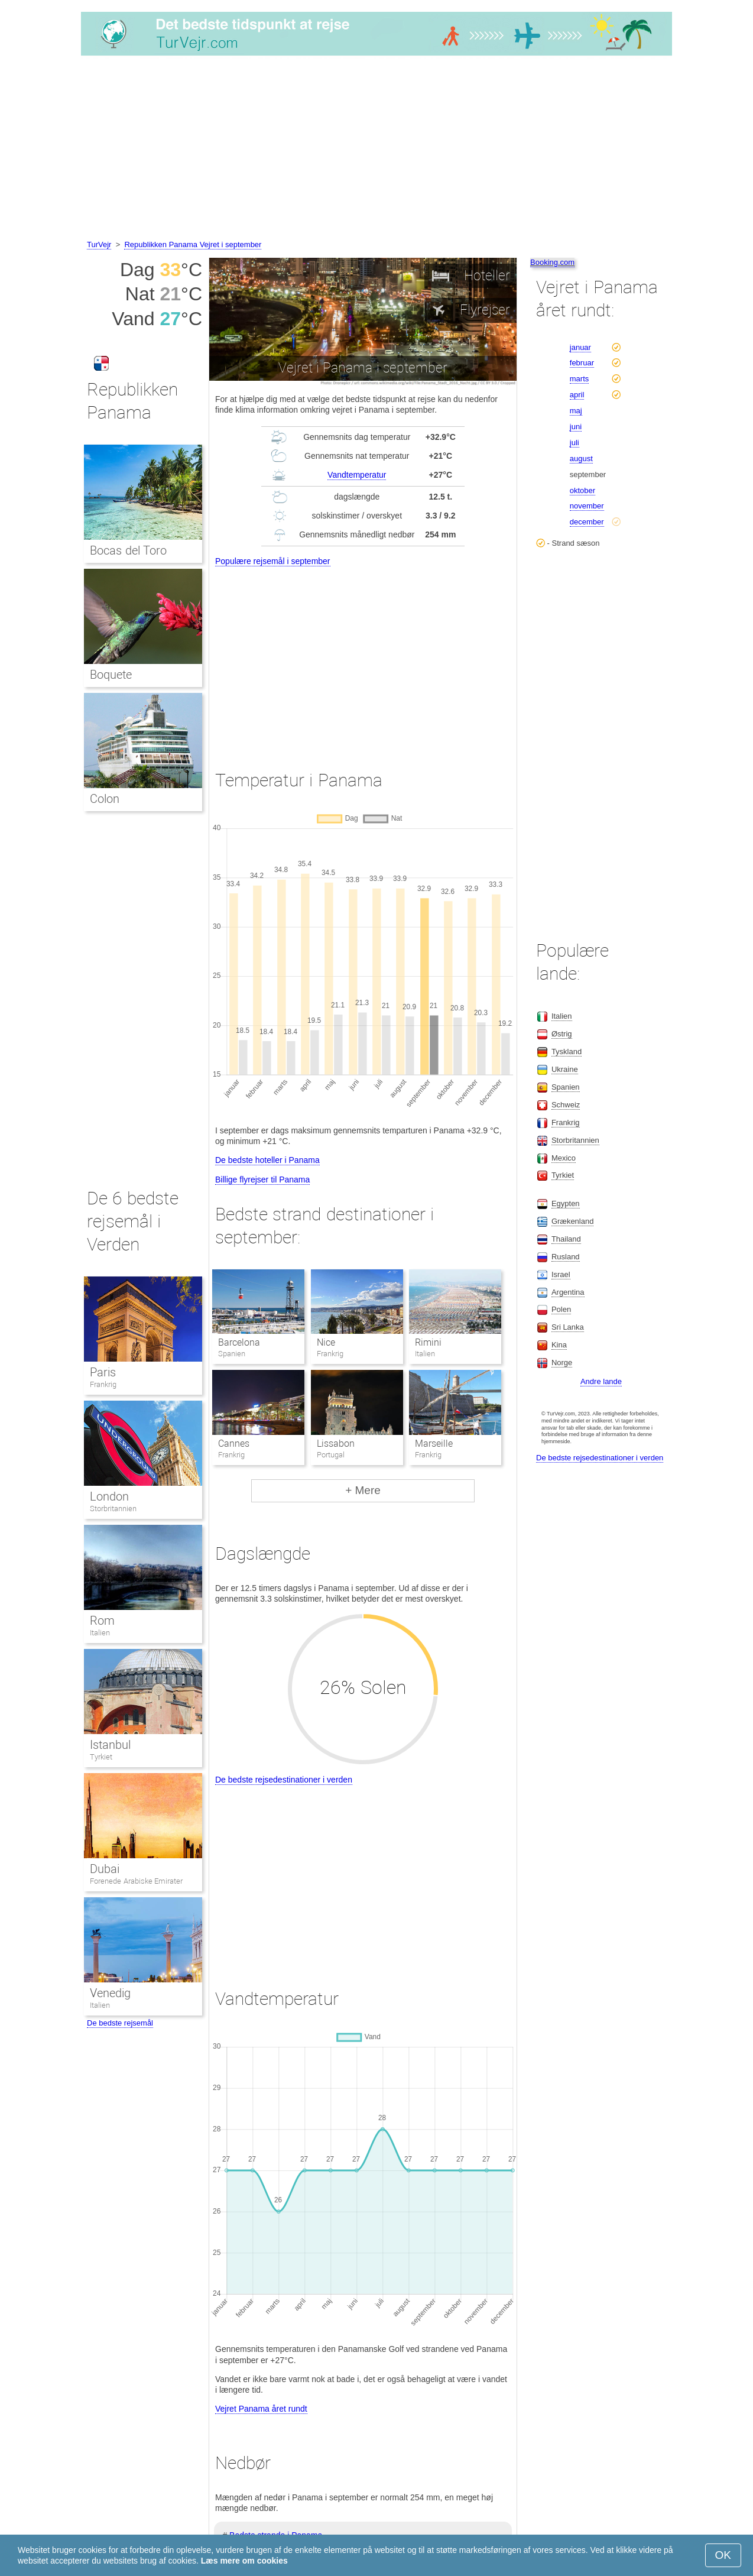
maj (576, 410)
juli (574, 442)
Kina (559, 1344)
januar (580, 347)
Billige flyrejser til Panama (262, 1179)
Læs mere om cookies (244, 2560)
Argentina (568, 1292)
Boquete (111, 675)
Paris (103, 1372)
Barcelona (239, 1342)
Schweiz (565, 1104)
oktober (582, 490)
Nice (326, 1342)
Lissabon (336, 1443)
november (587, 505)
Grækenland (572, 1221)
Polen (561, 1309)
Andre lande (601, 1381)
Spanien (565, 1087)
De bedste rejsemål (120, 2022)
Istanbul (110, 1745)
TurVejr (99, 244)
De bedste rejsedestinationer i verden (283, 1779)
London (109, 1496)
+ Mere (363, 1490)
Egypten (565, 1203)
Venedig (110, 1993)
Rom (102, 1620)
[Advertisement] (376, 149)
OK (723, 2555)
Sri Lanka (567, 1327)
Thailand (566, 1238)
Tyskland (566, 1051)
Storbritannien (113, 1508)
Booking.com (552, 262)
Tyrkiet (101, 1756)
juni (576, 426)
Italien (100, 1632)
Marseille (434, 1443)
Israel (560, 1274)
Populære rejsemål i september (272, 561)
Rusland (565, 1256)
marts (579, 378)
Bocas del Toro (128, 550)
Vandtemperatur (356, 474)
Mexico (563, 1157)
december (587, 521)
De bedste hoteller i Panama (267, 1160)
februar (582, 362)
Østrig (561, 1033)
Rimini (428, 1342)
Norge (561, 1362)
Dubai (104, 1869)
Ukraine (564, 1069)
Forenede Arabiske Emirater (136, 1881)
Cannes (233, 1443)
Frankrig (103, 1384)
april (577, 394)
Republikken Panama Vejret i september (192, 244)
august (581, 458)
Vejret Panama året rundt (261, 2408)
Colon (104, 799)
